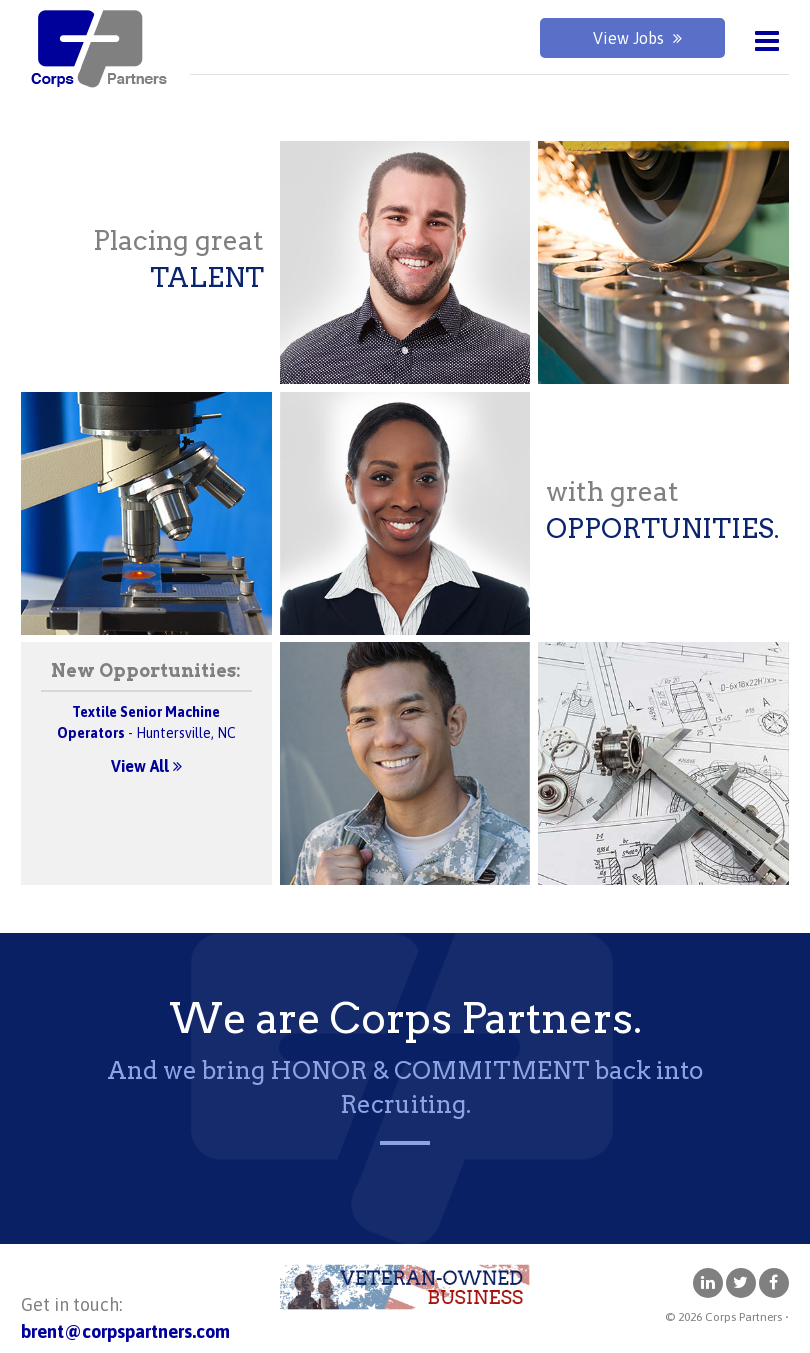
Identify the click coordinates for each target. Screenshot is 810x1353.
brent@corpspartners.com (125, 1331)
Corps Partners (96, 50)
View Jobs (637, 38)
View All (146, 766)
